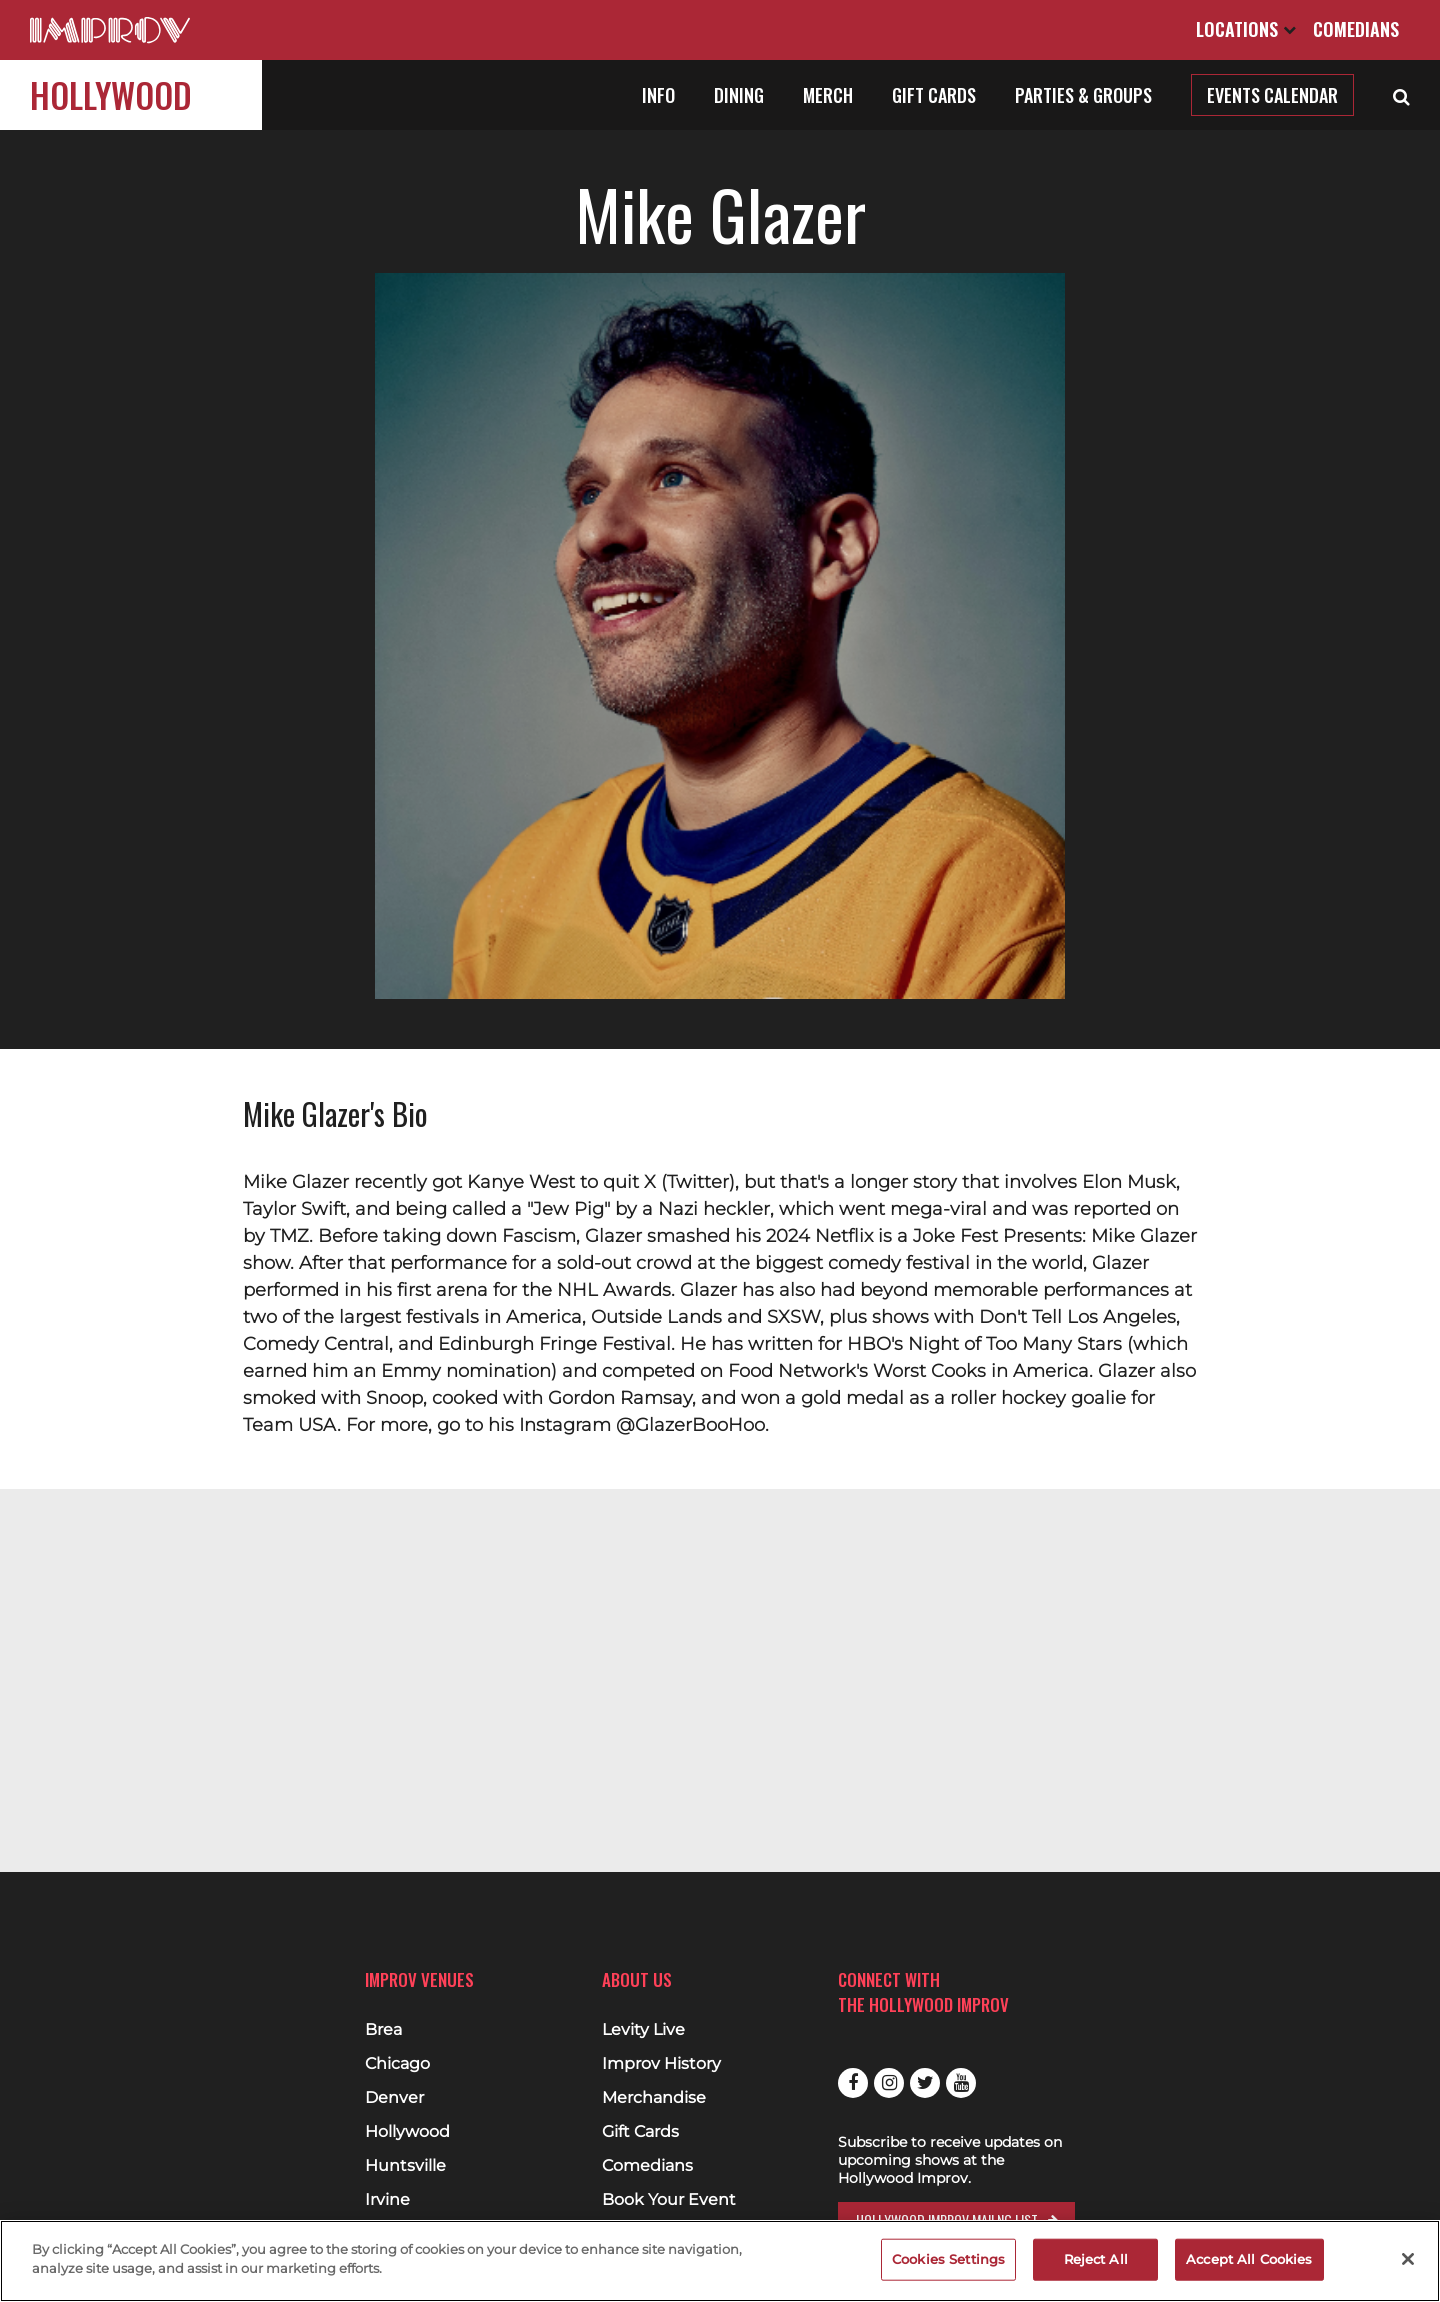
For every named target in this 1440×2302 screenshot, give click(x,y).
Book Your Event (669, 2200)
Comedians (1356, 29)
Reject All (1096, 2259)
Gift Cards (934, 95)
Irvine (387, 2200)
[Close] (1408, 2259)
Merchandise (654, 2098)
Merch (828, 95)
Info (658, 95)
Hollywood (111, 94)
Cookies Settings (948, 2259)
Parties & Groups (1083, 95)
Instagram (889, 2083)
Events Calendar (1272, 95)
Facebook (853, 2083)
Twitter (925, 2083)
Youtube (961, 2083)
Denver (394, 2098)
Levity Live (643, 2030)
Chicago (397, 2064)
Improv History (661, 2064)
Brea (383, 2030)
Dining (739, 95)
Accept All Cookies (1249, 2259)
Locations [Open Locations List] (1246, 29)
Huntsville (405, 2166)
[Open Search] (1401, 95)
